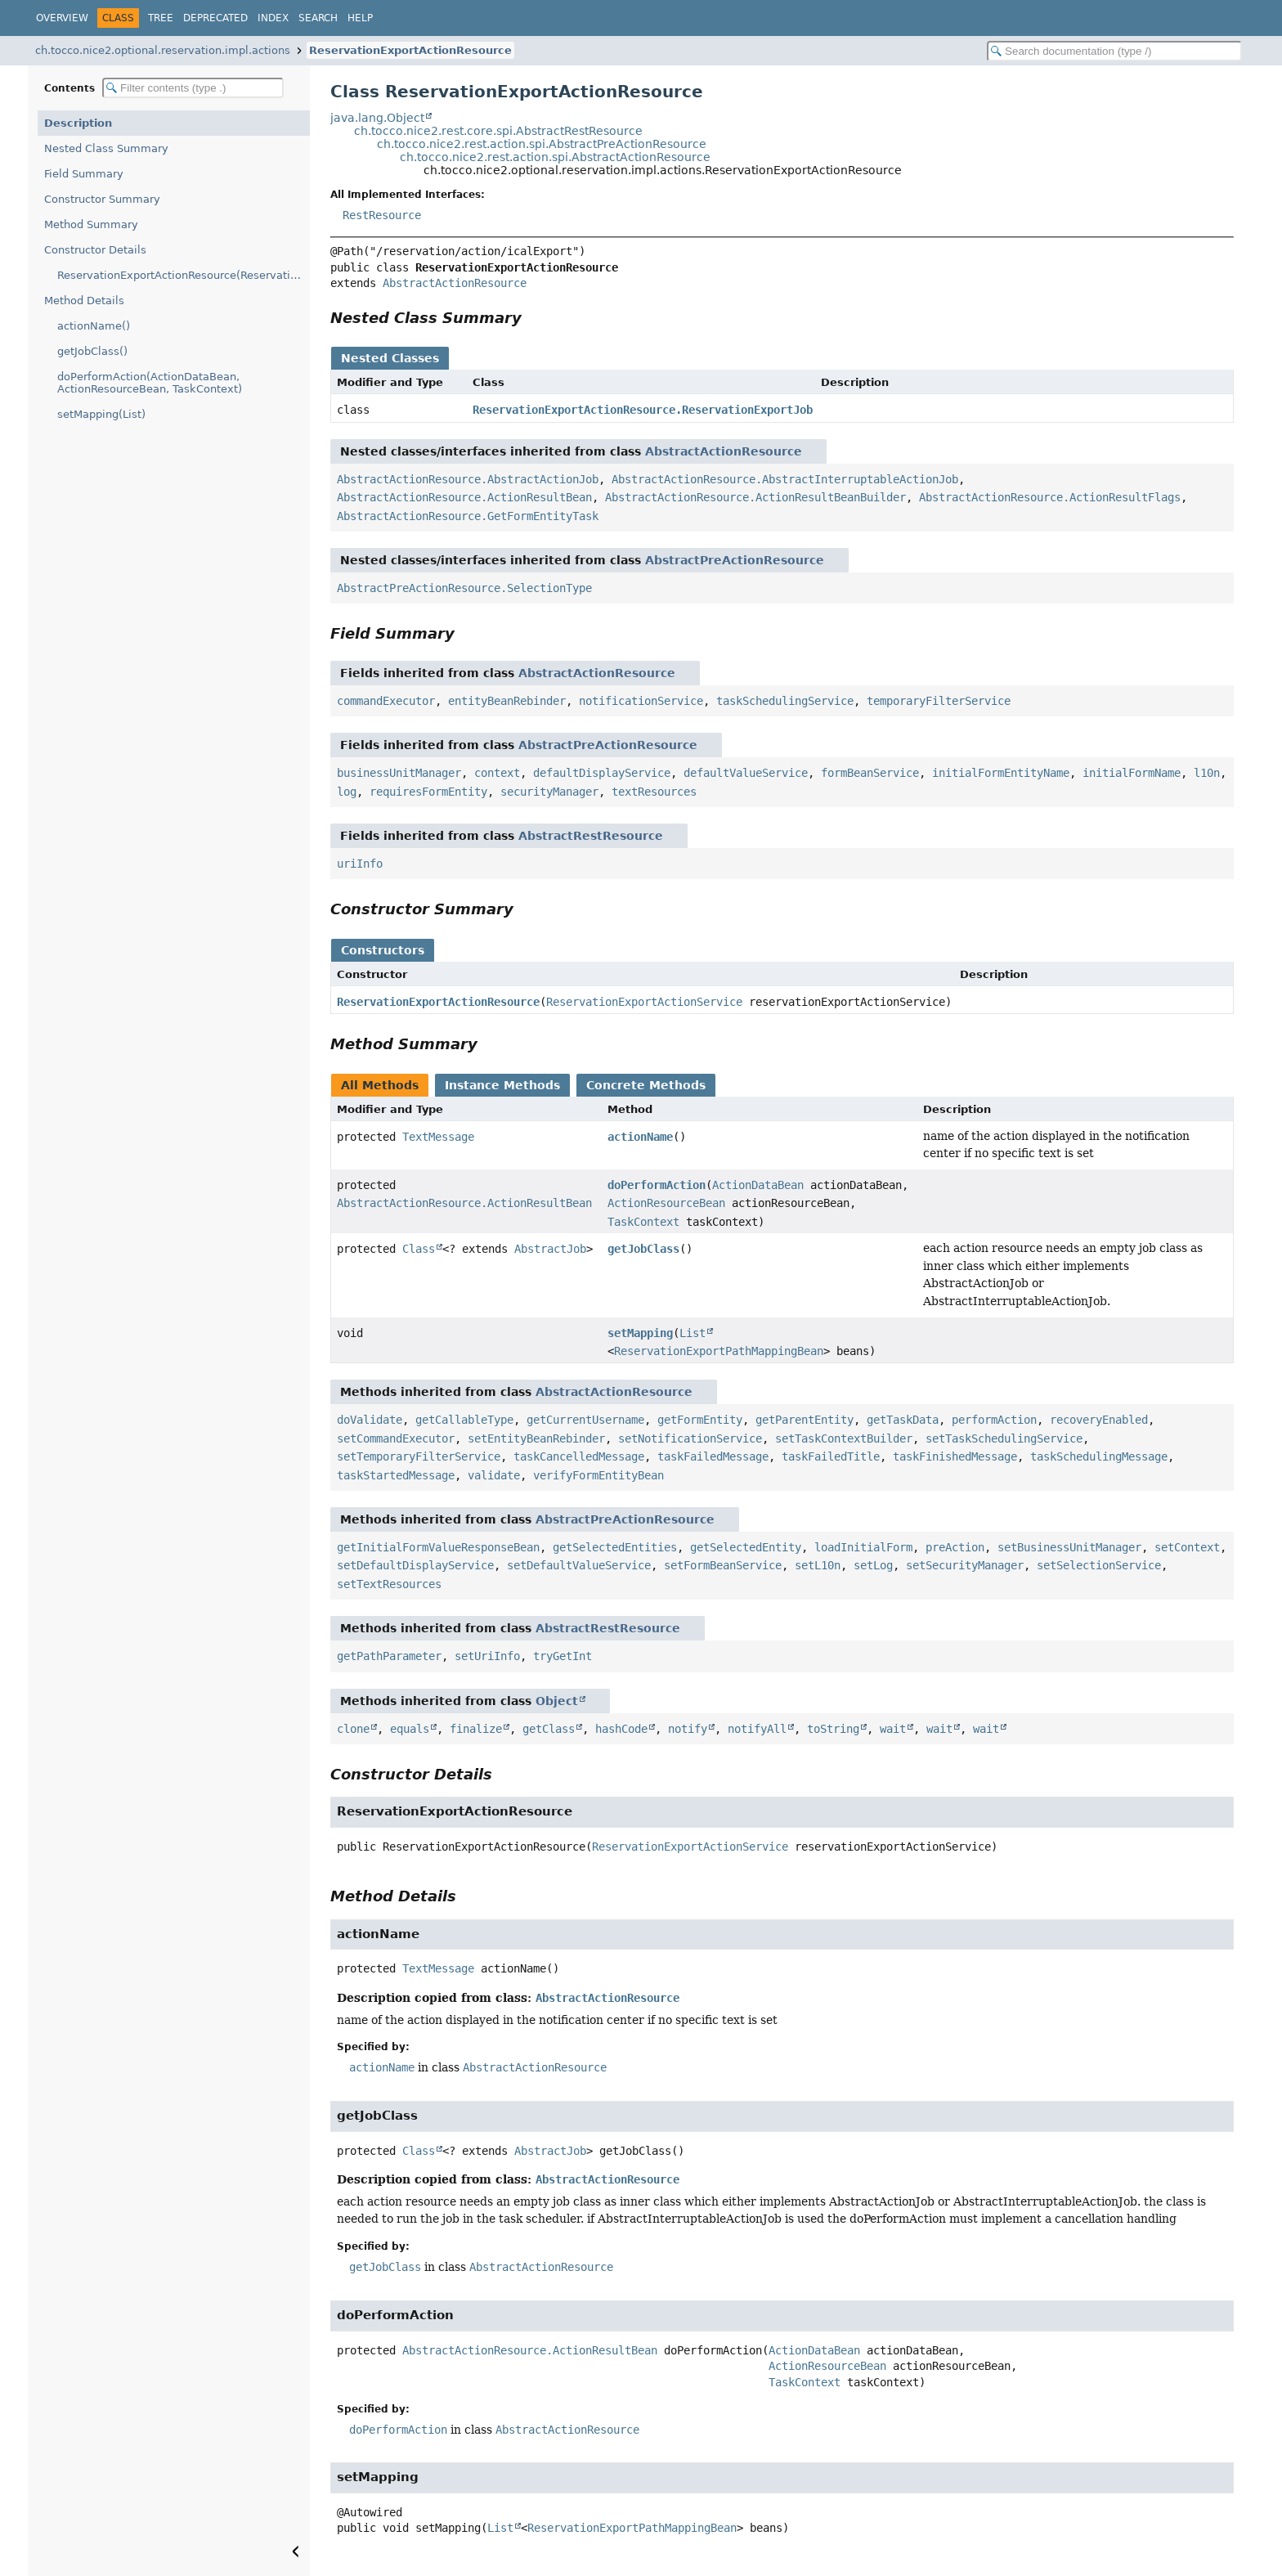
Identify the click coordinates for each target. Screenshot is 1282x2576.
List (692, 1333)
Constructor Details (95, 250)
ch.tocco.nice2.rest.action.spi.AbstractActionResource (555, 157)
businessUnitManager (399, 772)
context (497, 772)
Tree (160, 18)
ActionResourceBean (666, 1202)
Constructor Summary (102, 199)
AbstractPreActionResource (734, 560)
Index (273, 18)
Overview (62, 18)
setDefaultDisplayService (415, 1565)
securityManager (549, 791)
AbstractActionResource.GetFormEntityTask (467, 516)
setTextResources (389, 1584)
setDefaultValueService (579, 1565)
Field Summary (83, 174)
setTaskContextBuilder (843, 1438)
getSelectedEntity (745, 1547)
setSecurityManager (965, 1565)
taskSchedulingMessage (1099, 1456)
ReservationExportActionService (644, 1001)
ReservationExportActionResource (410, 50)
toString (833, 1728)
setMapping (640, 1333)
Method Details (84, 300)
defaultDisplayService (601, 772)
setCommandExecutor (396, 1438)
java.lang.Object (377, 117)
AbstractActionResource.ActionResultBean (464, 497)
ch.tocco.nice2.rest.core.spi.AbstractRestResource (498, 130)
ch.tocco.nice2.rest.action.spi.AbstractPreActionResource (541, 143)
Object (557, 1701)
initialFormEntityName (1000, 772)
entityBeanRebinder (507, 700)
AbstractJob (550, 1248)
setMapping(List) (101, 414)
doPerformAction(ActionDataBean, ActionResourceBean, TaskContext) (149, 382)
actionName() (93, 326)
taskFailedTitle (831, 1456)
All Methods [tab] (380, 1085)
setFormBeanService (723, 1565)
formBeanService (870, 772)
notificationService (641, 700)
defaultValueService (746, 772)
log (346, 791)
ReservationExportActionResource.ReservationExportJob (643, 409)
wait (893, 1728)
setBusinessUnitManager (1069, 1547)
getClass (548, 1728)
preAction (955, 1547)
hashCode (621, 1728)
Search (318, 18)
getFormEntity (699, 1419)
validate (494, 1475)
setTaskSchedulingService (1004, 1438)
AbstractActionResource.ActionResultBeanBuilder (755, 497)
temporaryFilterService (939, 700)
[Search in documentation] (1114, 51)
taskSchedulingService (785, 700)
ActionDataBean (758, 1185)
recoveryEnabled (1099, 1419)
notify (687, 1728)
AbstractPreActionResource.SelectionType (464, 588)
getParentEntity (804, 1419)
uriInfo (360, 863)
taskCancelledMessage (578, 1456)
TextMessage (438, 1136)
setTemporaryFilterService (418, 1456)
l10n (1207, 772)
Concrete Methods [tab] (646, 1085)
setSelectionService (1099, 1565)
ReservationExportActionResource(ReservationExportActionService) (183, 275)
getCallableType (464, 1419)
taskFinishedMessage (955, 1456)
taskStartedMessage (396, 1475)
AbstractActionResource (455, 282)
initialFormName (1132, 772)
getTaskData (903, 1419)
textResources (654, 791)
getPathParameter (389, 1656)
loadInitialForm (863, 1547)
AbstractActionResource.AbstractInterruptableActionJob (785, 479)
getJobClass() (92, 351)
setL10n (817, 1565)
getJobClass (643, 1248)
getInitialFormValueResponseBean (438, 1547)
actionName (640, 1136)
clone (353, 1728)
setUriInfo (487, 1656)
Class (418, 1248)
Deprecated (215, 18)
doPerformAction (656, 1185)
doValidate (369, 1419)
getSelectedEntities (615, 1547)
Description (78, 123)
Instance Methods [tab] (502, 1085)
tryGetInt (562, 1656)
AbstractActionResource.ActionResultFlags (1050, 497)
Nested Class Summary (106, 148)
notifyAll (757, 1728)
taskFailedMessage (713, 1456)
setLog (873, 1565)
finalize (476, 1728)
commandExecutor (386, 700)
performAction (994, 1419)
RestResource (382, 215)
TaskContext (643, 1221)
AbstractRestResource (590, 835)
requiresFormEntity (428, 791)
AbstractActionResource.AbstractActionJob (467, 479)
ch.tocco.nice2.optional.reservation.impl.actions (162, 50)
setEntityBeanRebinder (536, 1438)
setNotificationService (690, 1438)
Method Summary (91, 224)
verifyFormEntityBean (598, 1475)
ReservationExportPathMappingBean (718, 1351)
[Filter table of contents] (193, 88)
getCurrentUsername (585, 1419)
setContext (1187, 1547)
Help (360, 18)
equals (409, 1728)
